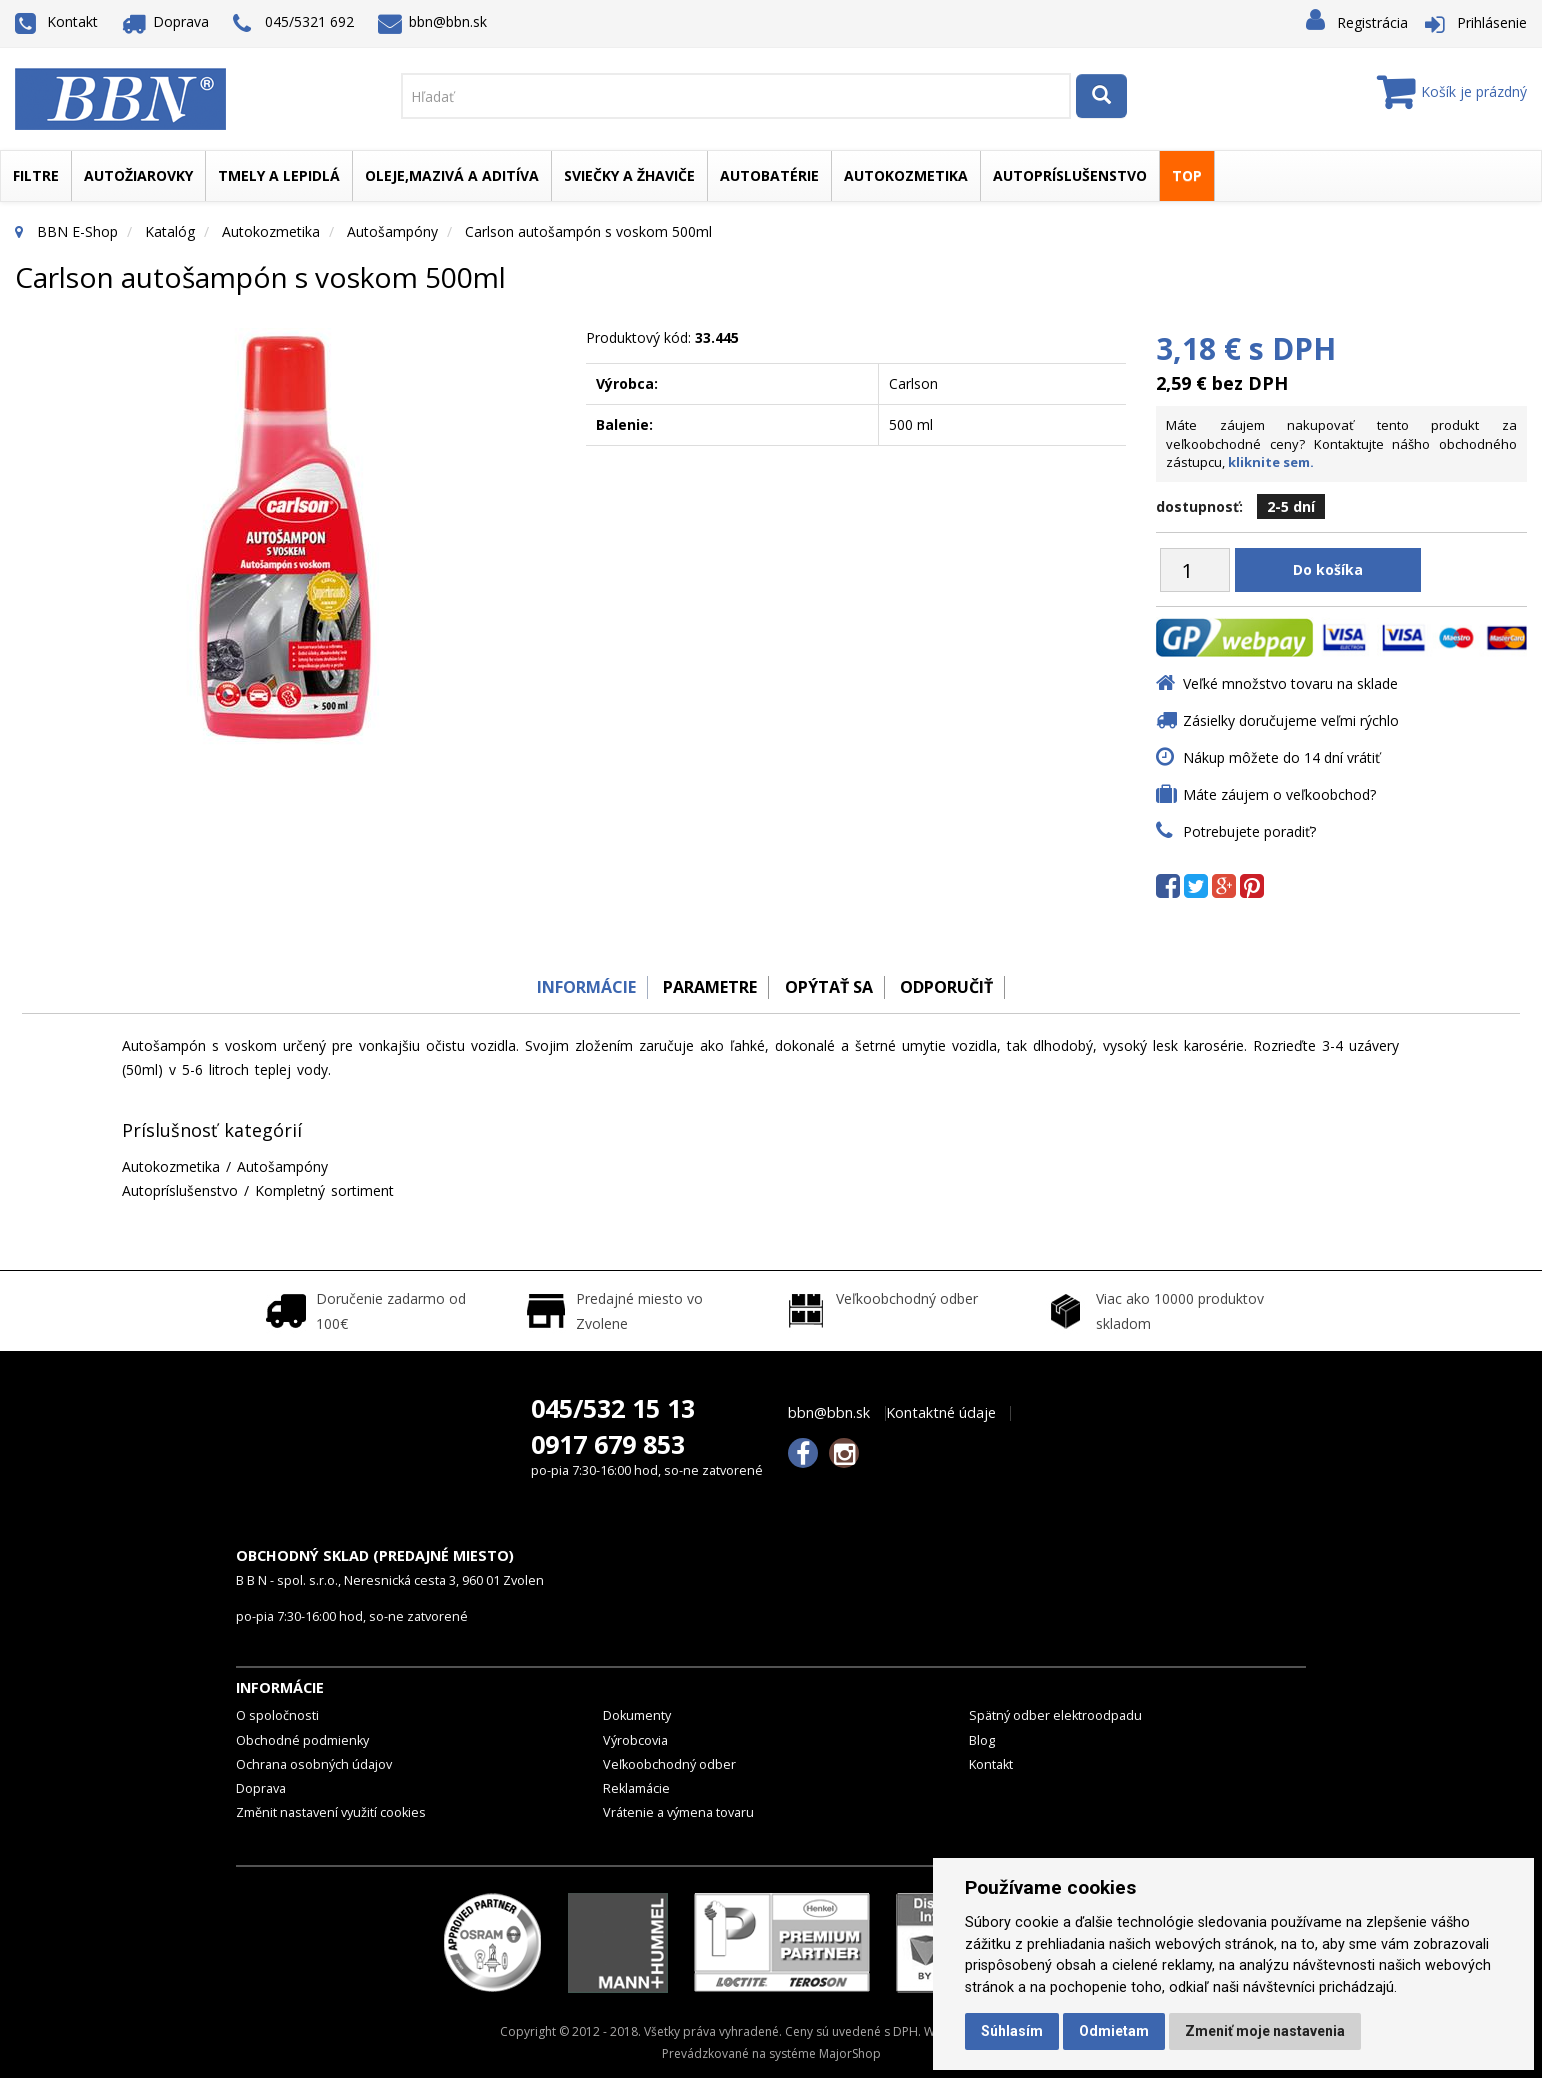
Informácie (573, 987)
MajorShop (850, 2053)
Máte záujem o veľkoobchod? (1279, 794)
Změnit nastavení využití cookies (331, 1812)
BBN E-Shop (77, 231)
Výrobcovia (635, 1740)
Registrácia (1372, 22)
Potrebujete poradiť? (1249, 831)
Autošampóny (392, 231)
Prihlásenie (1492, 22)
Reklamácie (636, 1788)
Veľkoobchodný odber (669, 1764)
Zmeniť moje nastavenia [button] (1265, 2031)
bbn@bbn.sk (433, 21)
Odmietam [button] (1114, 2031)
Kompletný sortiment (324, 1190)
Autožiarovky (138, 175)
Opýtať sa (831, 987)
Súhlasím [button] (1012, 2031)
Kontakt (56, 21)
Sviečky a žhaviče (629, 175)
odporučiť (956, 987)
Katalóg (170, 231)
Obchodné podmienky (302, 1740)
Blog (982, 1740)
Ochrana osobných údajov (314, 1764)
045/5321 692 (293, 23)
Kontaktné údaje (941, 1413)
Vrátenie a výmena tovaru (678, 1812)
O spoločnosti (277, 1715)
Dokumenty (637, 1715)
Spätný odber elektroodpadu (1055, 1715)
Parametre (705, 987)
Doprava (166, 21)
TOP (1187, 175)
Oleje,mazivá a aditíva (452, 175)
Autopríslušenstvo (1070, 175)
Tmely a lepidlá (279, 175)
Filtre (36, 175)
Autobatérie (769, 175)
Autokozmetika (906, 175)
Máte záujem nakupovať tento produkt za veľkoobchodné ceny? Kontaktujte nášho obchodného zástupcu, (1341, 443)
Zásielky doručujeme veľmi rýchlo (1291, 720)
